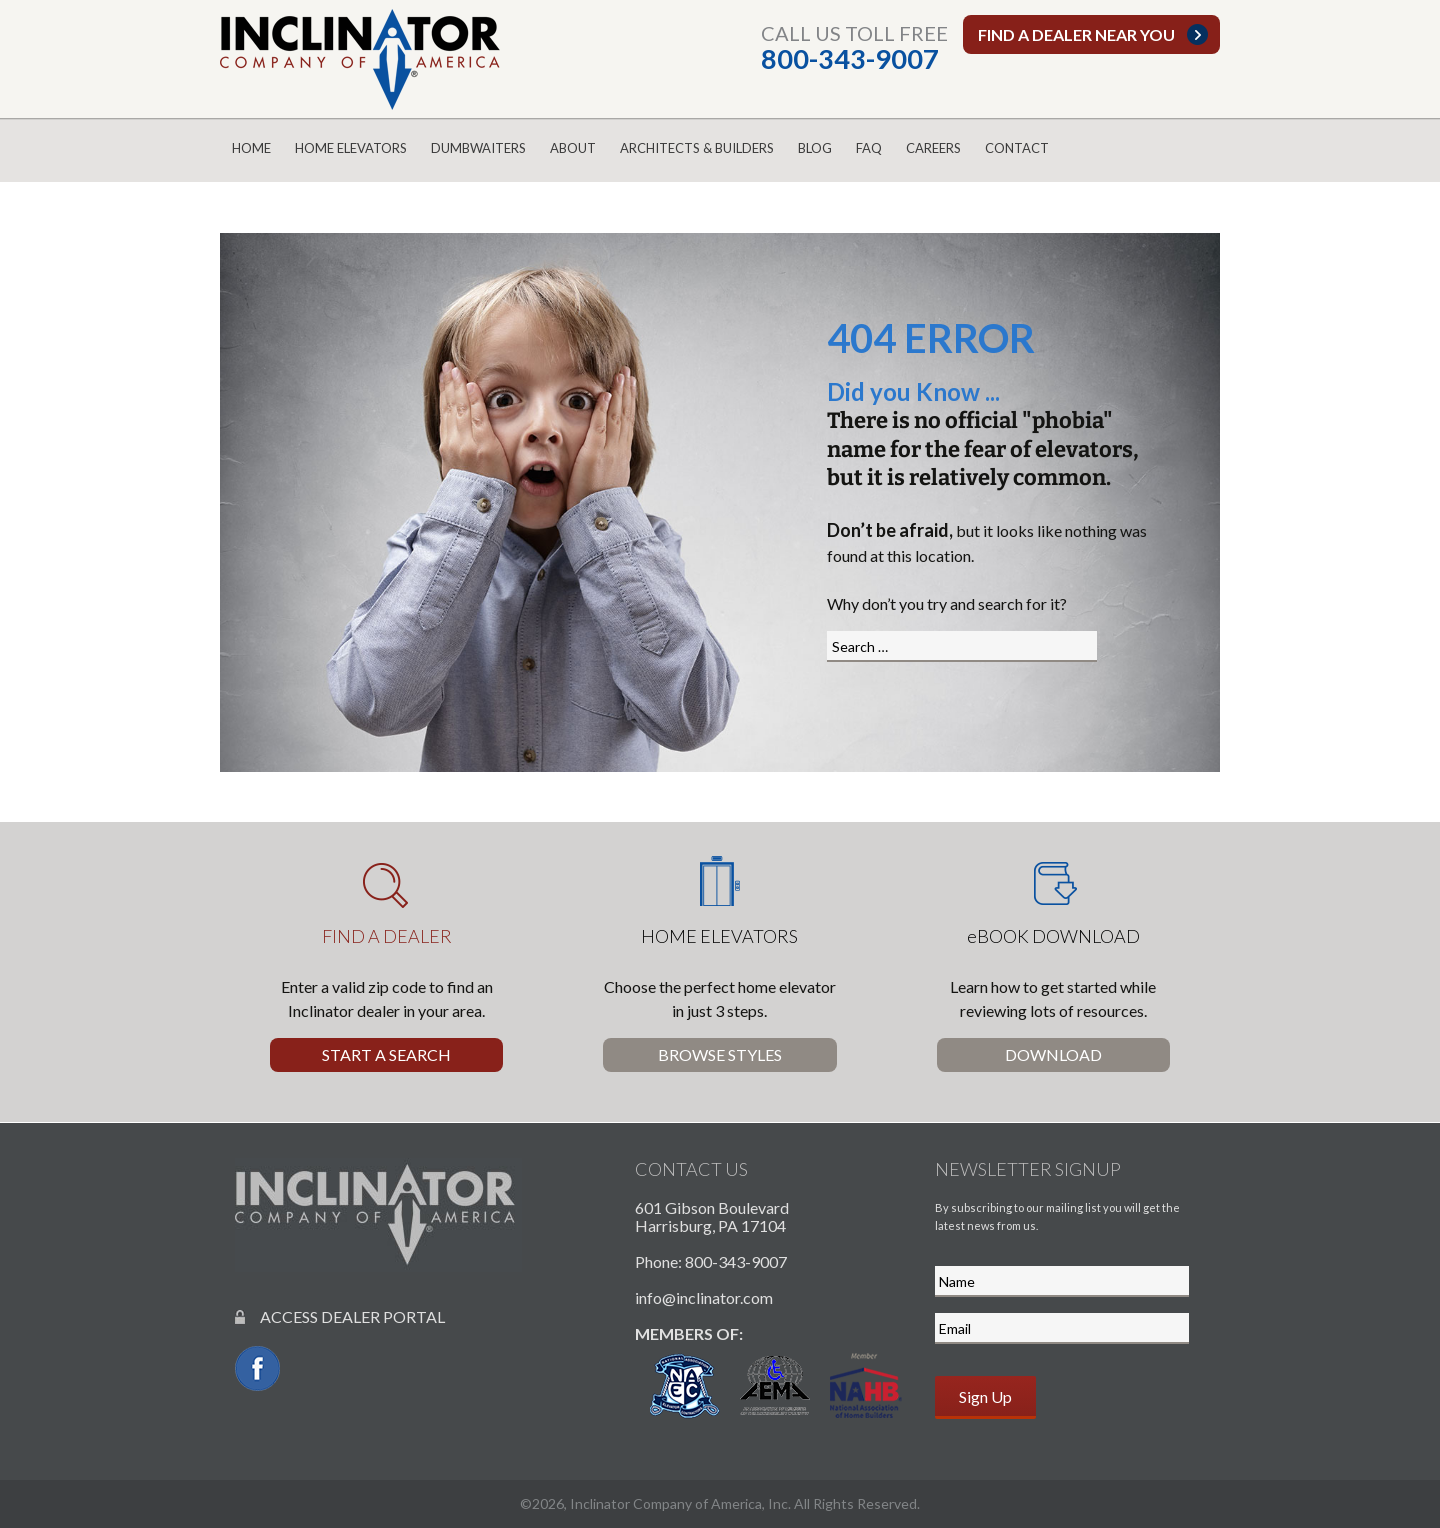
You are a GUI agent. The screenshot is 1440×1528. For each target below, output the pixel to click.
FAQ (869, 148)
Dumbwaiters (478, 148)
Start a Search (386, 1054)
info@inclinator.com (704, 1297)
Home (251, 148)
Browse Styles (720, 1054)
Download (1053, 1054)
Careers (933, 148)
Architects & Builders (697, 148)
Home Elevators (351, 148)
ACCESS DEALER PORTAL (340, 1316)
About (573, 148)
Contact (1017, 148)
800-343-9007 (850, 58)
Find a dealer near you (1076, 34)
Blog (815, 148)
